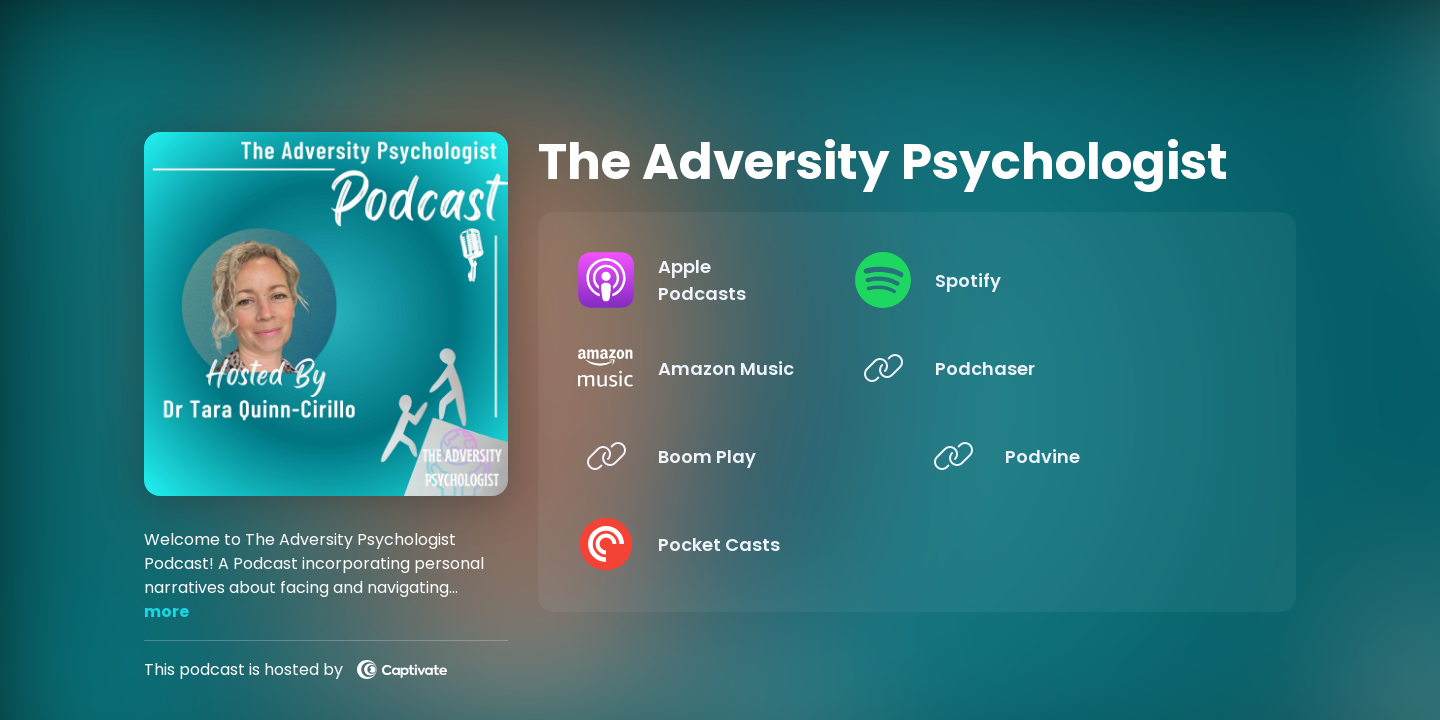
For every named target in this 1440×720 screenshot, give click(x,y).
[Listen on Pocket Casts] (735, 544)
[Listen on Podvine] (1082, 456)
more (166, 611)
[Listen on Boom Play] (735, 456)
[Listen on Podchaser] (1082, 368)
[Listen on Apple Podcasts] (735, 280)
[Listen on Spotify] (1082, 280)
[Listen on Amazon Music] (735, 368)
